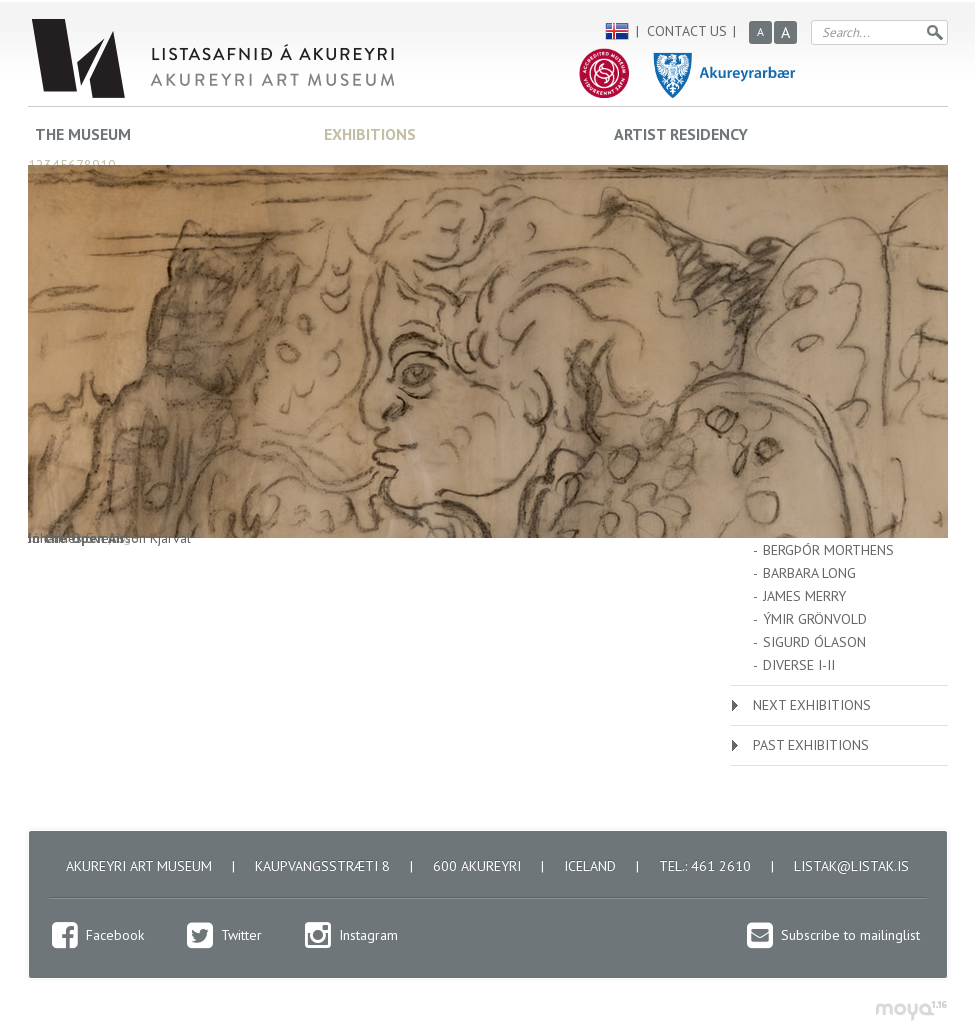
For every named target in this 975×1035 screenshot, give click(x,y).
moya (910, 1010)
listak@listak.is (851, 866)
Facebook (115, 935)
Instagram (368, 935)
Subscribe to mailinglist (850, 935)
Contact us (687, 31)
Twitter (241, 935)
